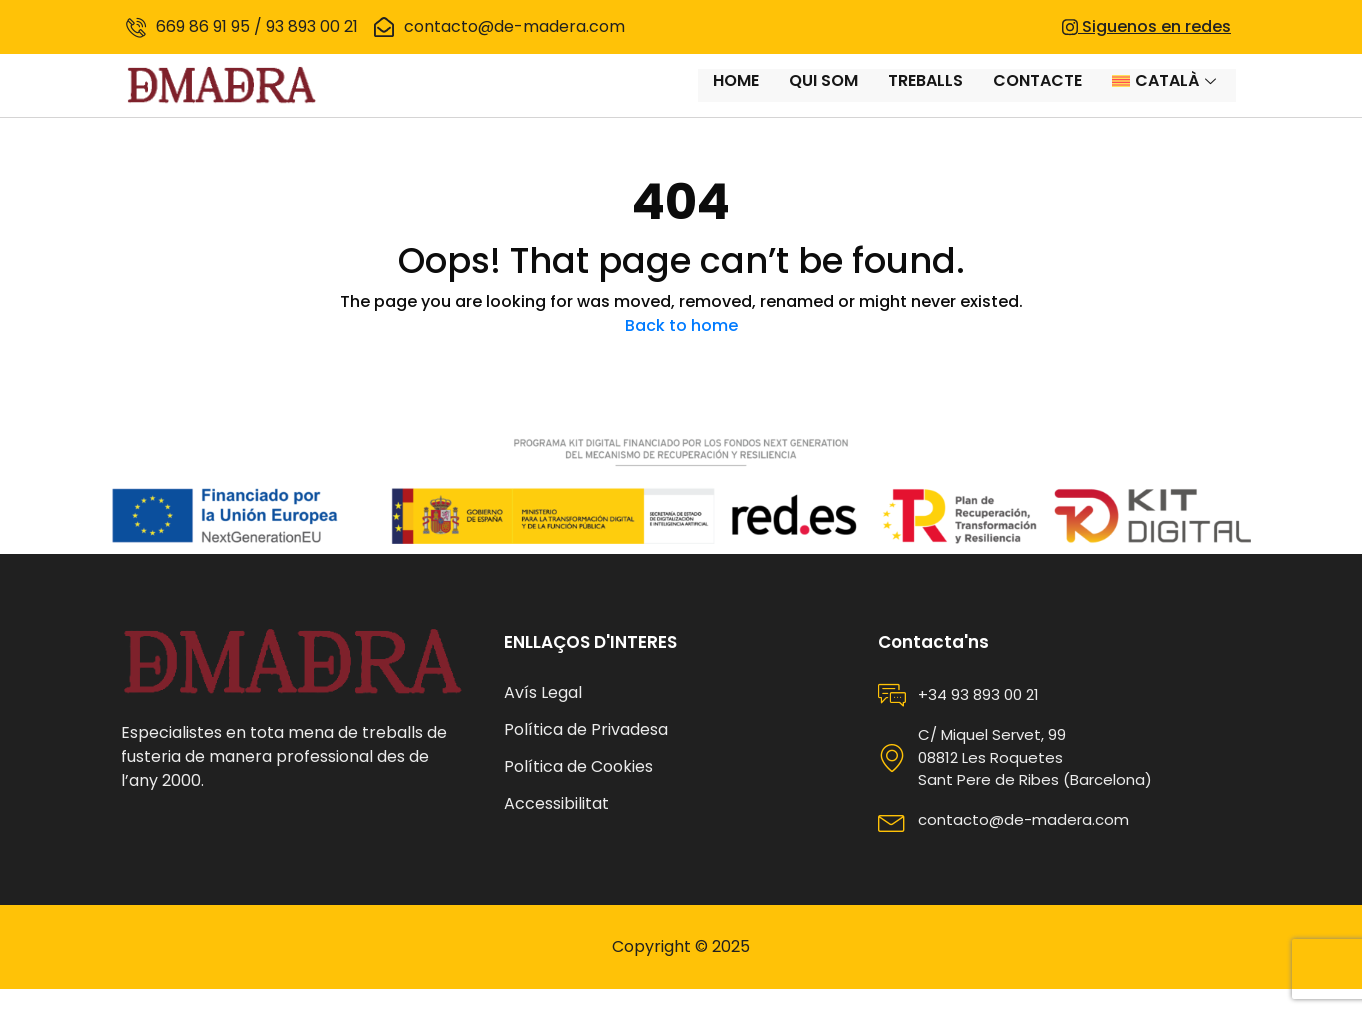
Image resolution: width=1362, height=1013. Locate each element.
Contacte (1037, 97)
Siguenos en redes (1146, 26)
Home (736, 97)
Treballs (925, 97)
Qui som (823, 97)
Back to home (681, 349)
